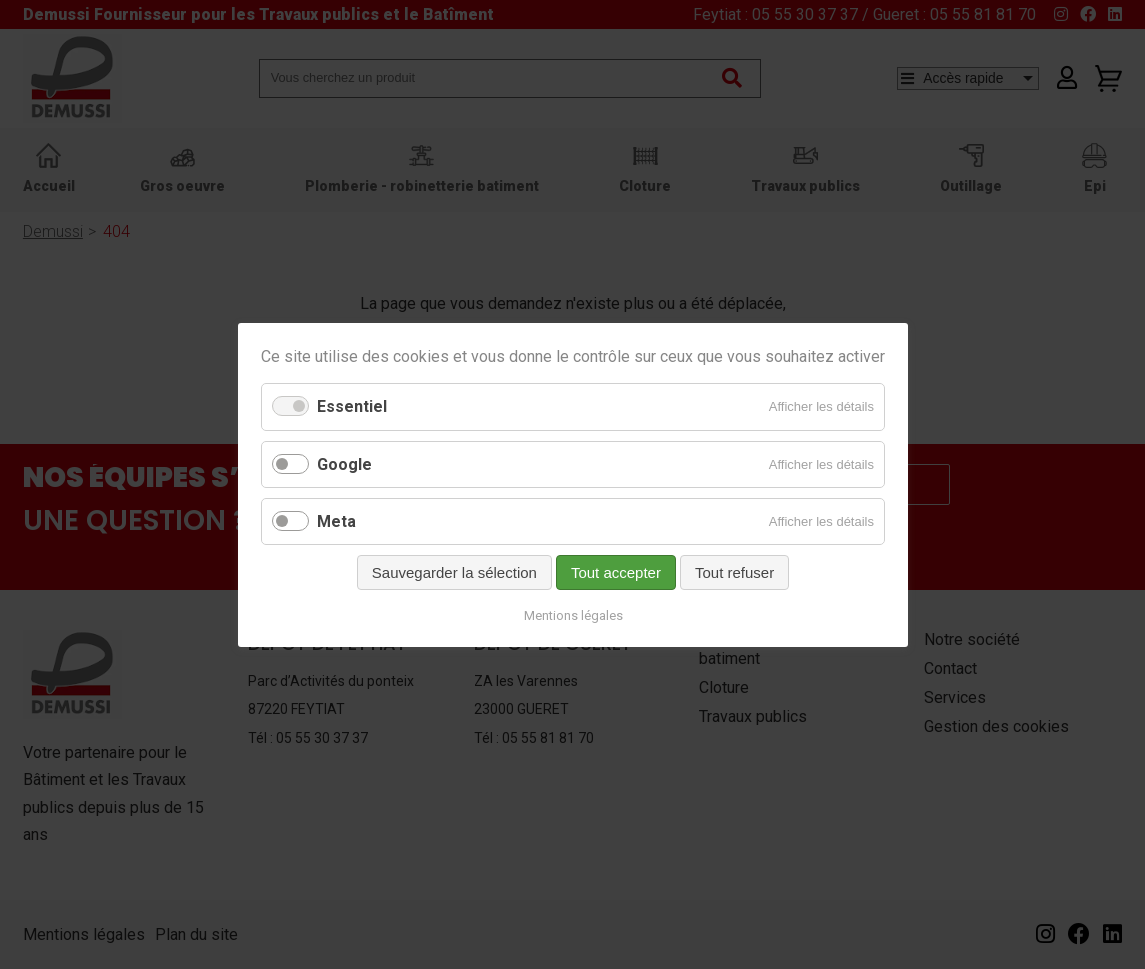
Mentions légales (572, 614)
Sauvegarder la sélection (453, 571)
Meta (336, 520)
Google (344, 463)
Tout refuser (733, 571)
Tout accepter (615, 571)
